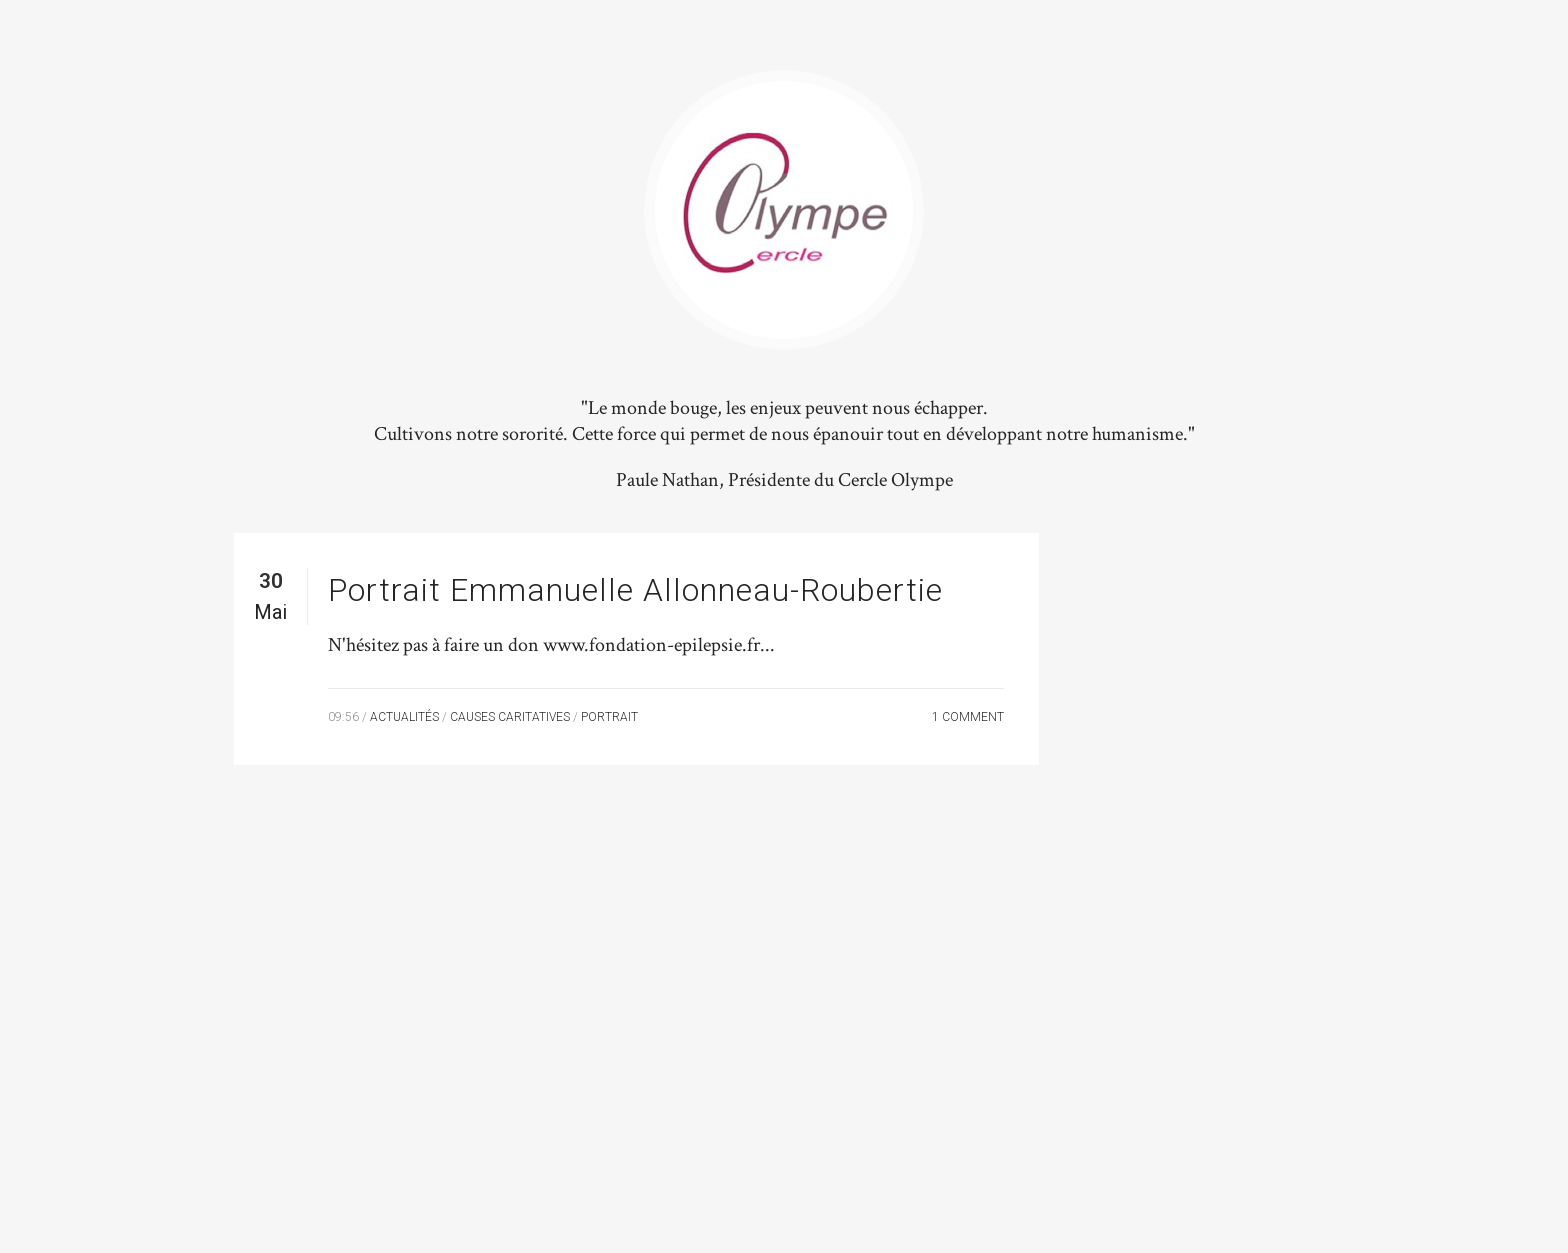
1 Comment (968, 717)
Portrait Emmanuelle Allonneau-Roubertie (635, 590)
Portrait (609, 717)
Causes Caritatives (510, 717)
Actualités (404, 717)
